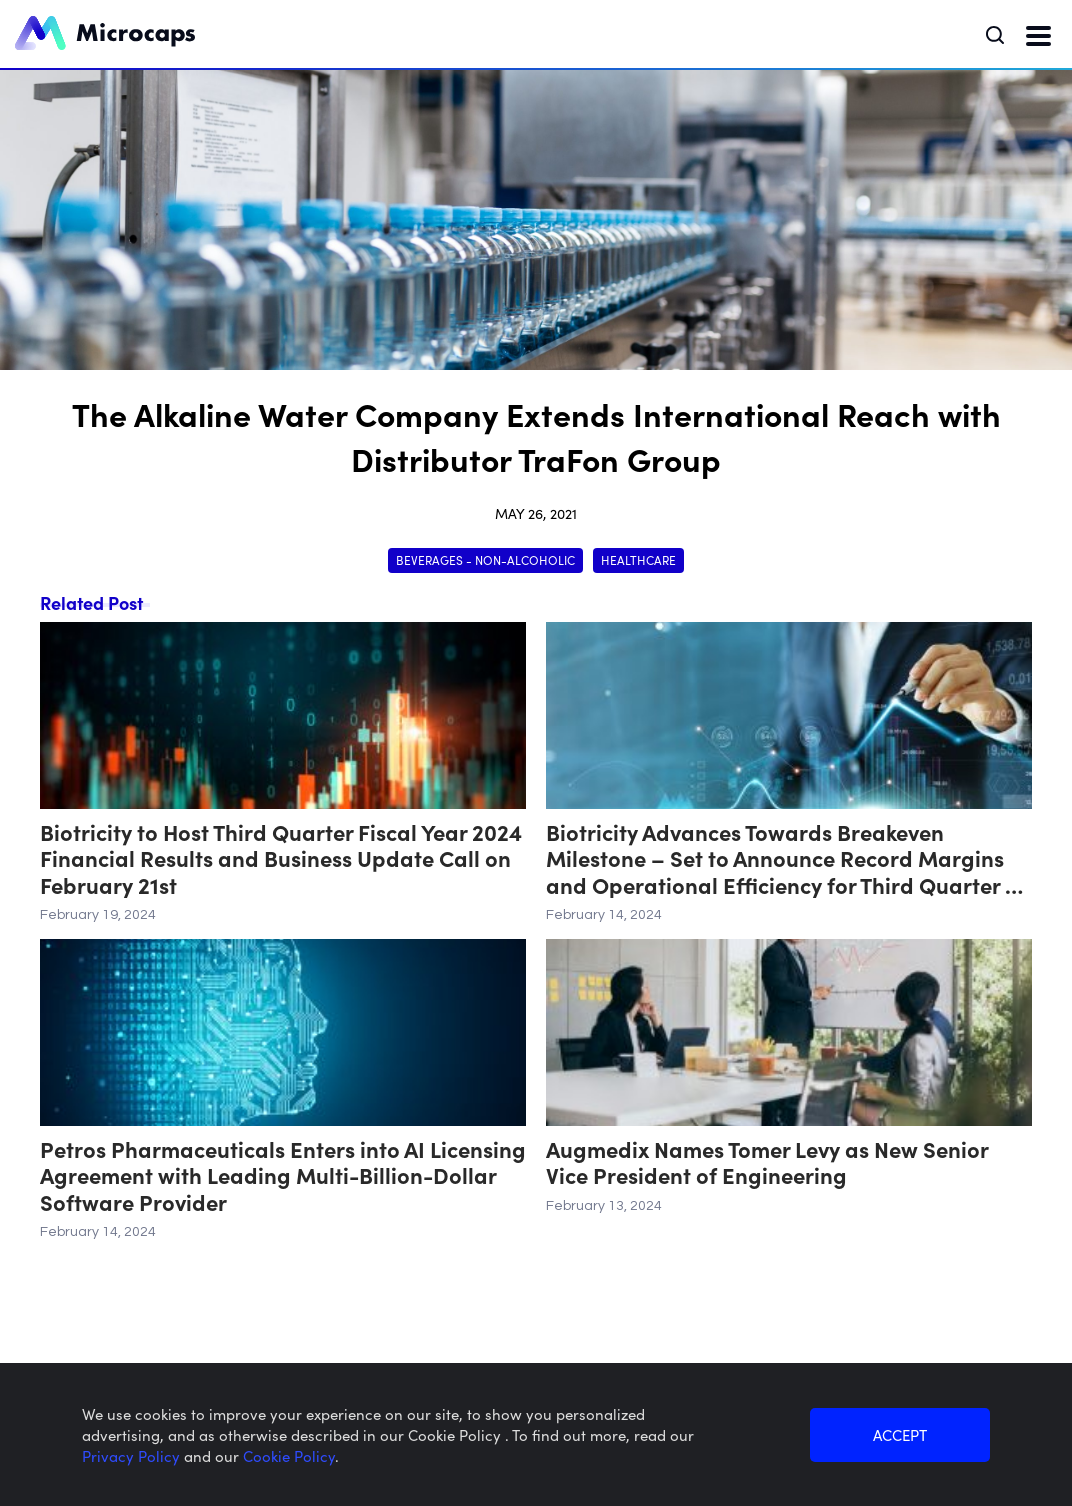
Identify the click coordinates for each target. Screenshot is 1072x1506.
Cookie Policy (289, 1455)
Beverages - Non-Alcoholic (485, 559)
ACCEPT (900, 1434)
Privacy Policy (133, 1455)
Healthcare (638, 559)
